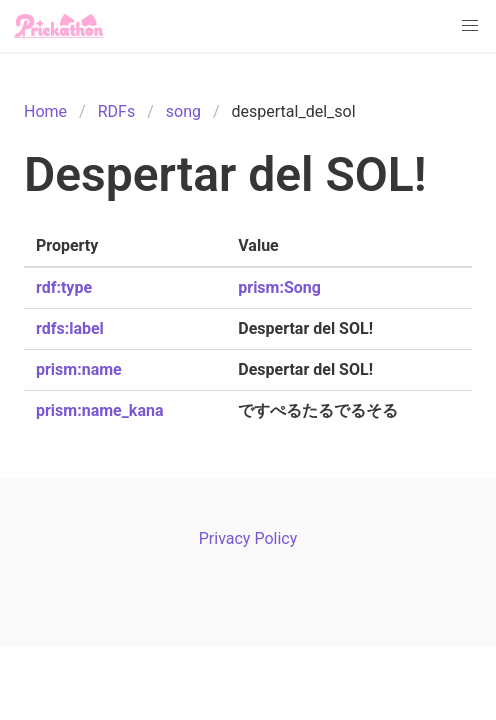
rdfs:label (70, 328)
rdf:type (64, 287)
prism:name (79, 369)
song (183, 111)
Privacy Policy (248, 538)
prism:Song (279, 287)
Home (45, 111)
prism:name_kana (99, 410)
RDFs (116, 111)
